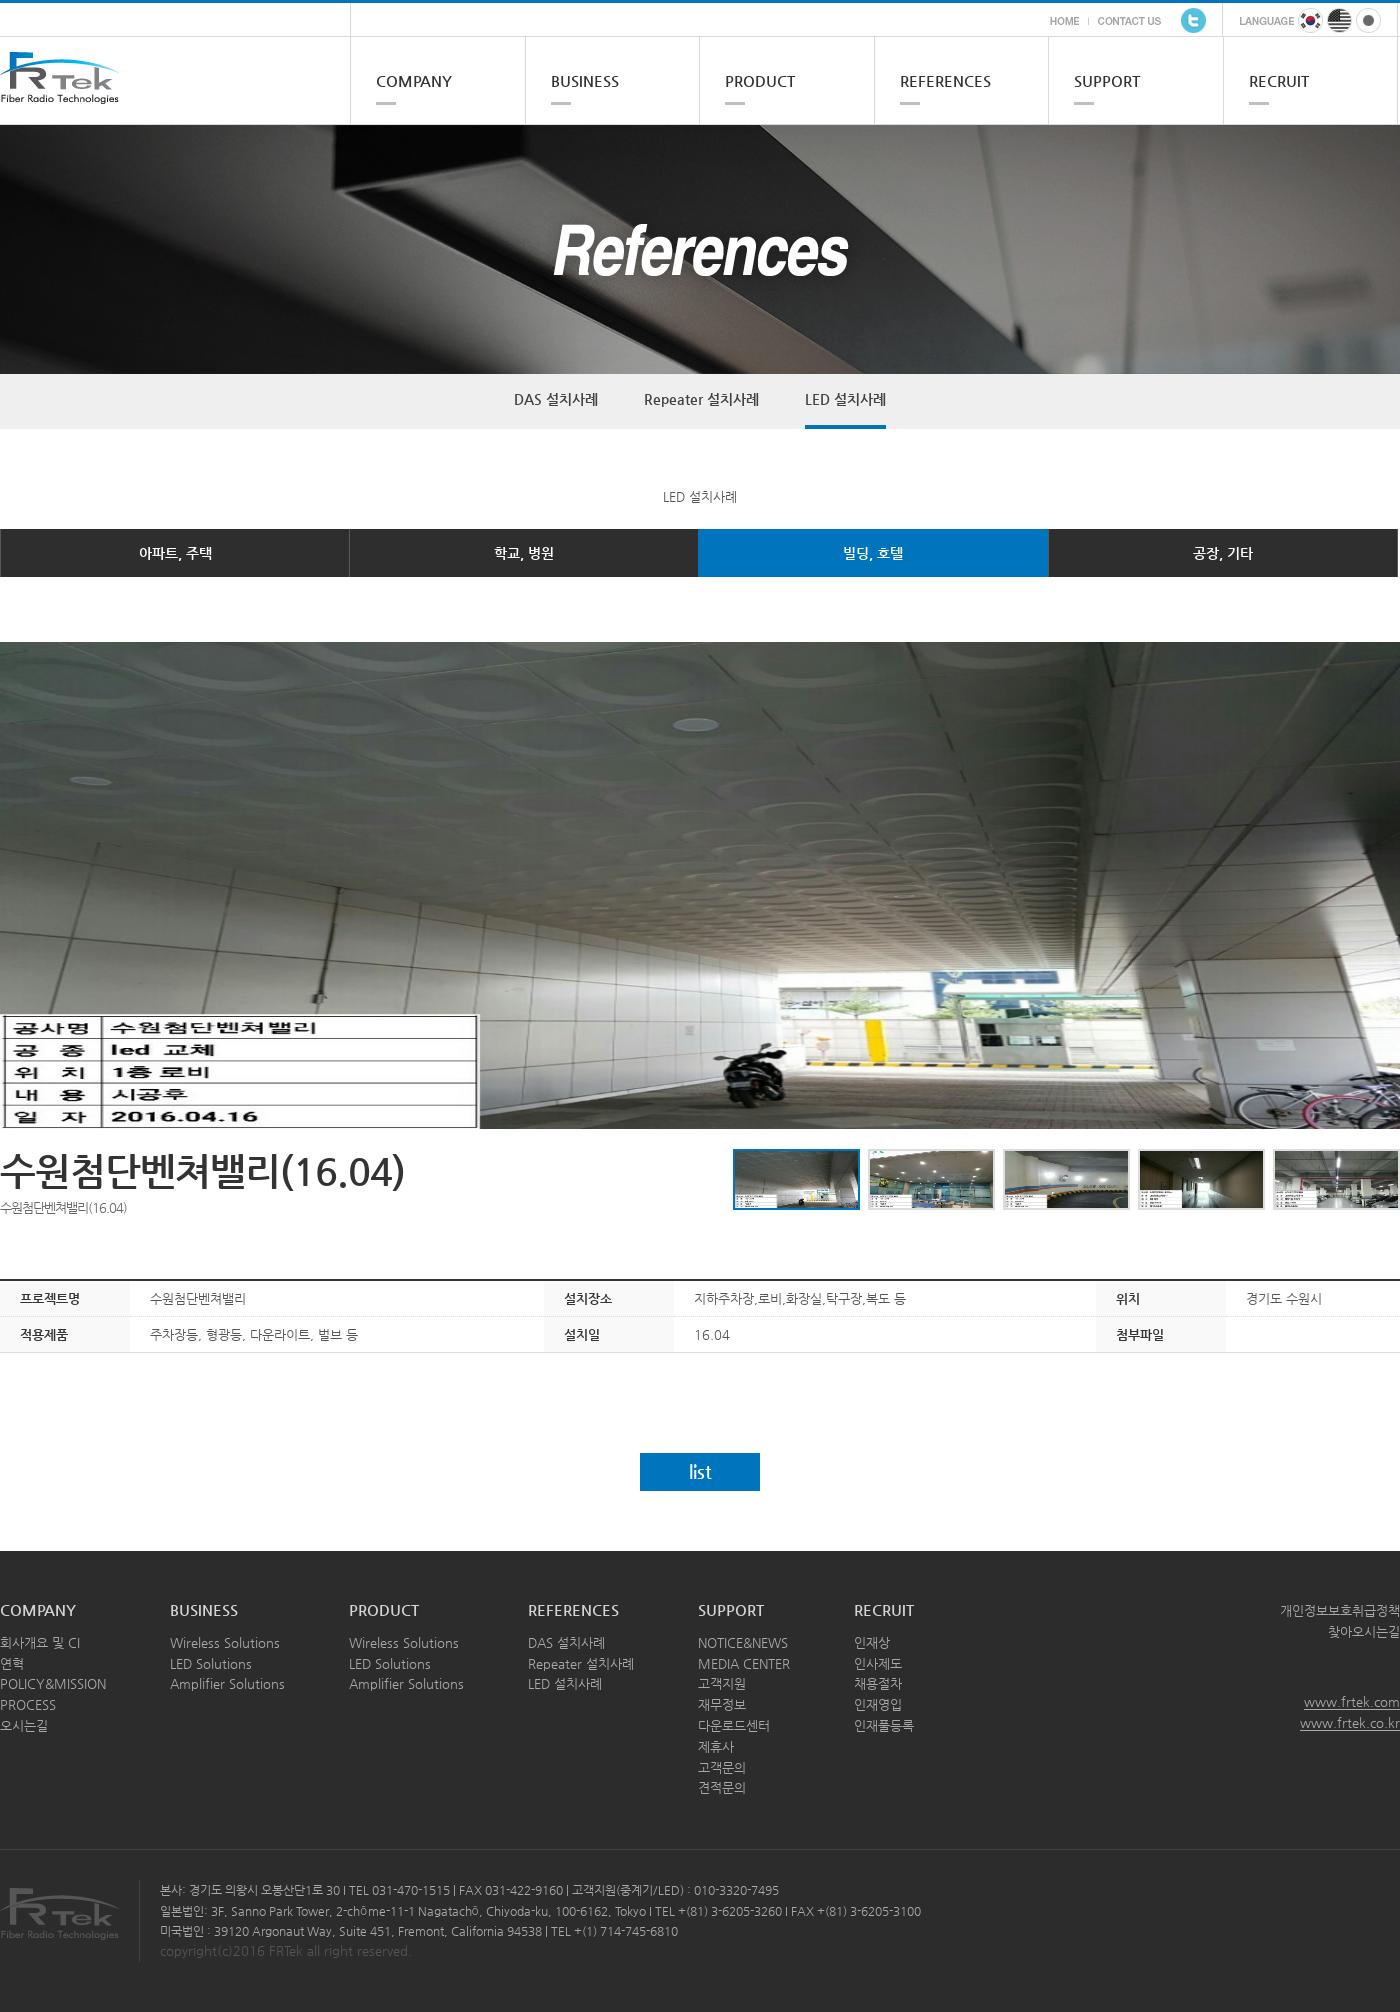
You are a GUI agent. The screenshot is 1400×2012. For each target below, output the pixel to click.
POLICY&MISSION (53, 1683)
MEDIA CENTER (744, 1663)
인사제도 (878, 1663)
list (700, 1471)
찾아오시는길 (1364, 1631)
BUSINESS (585, 80)
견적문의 (722, 1787)
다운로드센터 (734, 1725)
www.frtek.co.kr (1350, 1722)
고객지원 (722, 1683)
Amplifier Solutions (227, 1683)
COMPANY (414, 80)
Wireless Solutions (225, 1642)
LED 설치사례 (845, 399)
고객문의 (722, 1767)
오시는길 (24, 1725)
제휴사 (716, 1746)
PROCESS (28, 1704)
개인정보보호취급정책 (1340, 1610)
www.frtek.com (1352, 1701)
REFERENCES (945, 80)
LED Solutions (211, 1663)
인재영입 (878, 1704)
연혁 (12, 1663)
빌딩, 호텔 (873, 553)
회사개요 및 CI (40, 1642)
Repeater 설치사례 (701, 399)
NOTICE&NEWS (743, 1642)
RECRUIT (1279, 80)
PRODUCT (760, 80)
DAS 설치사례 (556, 399)
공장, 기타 (1223, 553)
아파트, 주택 (175, 553)
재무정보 (722, 1704)
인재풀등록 (884, 1725)
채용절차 (878, 1683)
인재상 (872, 1642)
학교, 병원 (524, 553)
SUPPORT (1107, 80)
